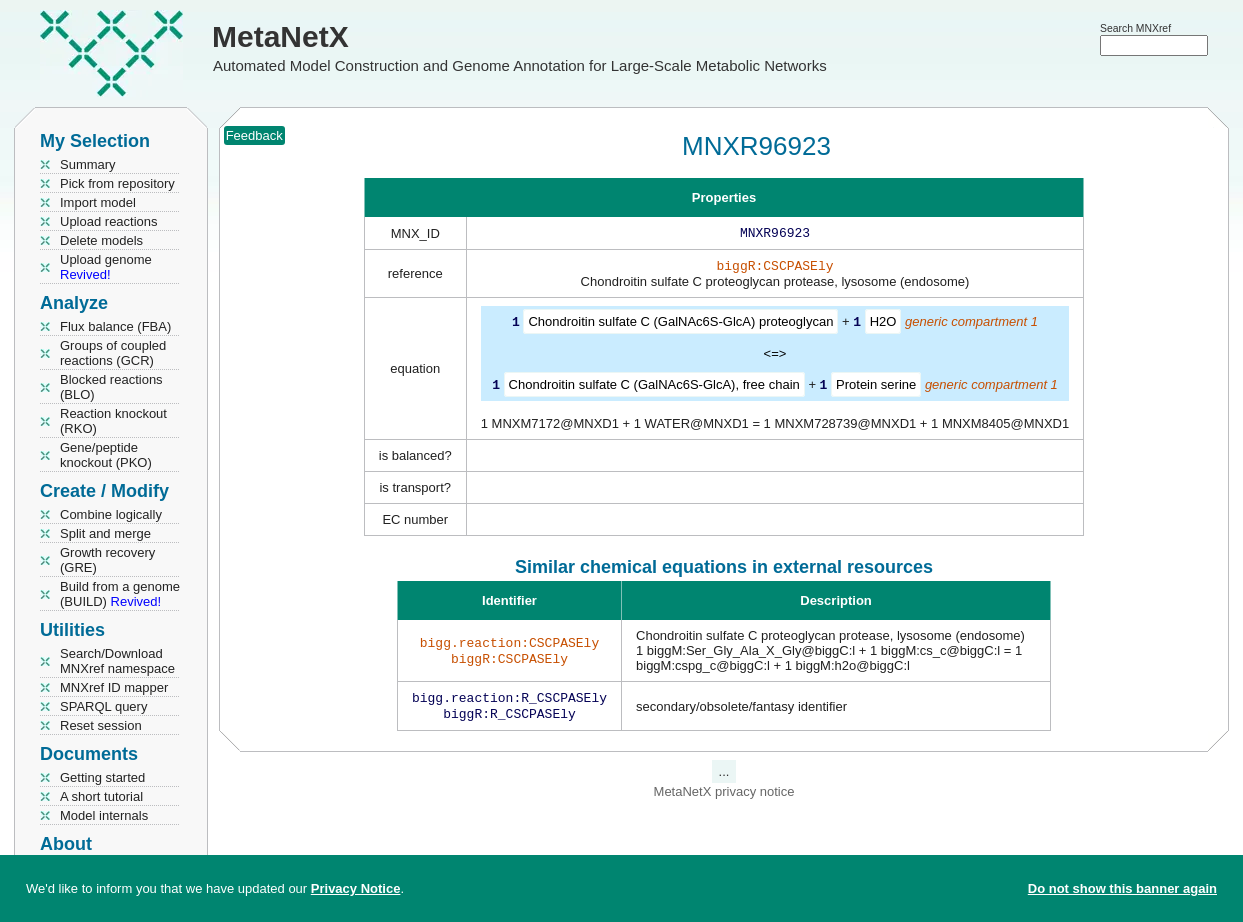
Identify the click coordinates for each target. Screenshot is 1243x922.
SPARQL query (103, 706)
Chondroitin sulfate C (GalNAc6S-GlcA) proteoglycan (680, 325)
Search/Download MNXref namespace (117, 661)
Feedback (254, 135)
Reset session (101, 725)
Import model (98, 202)
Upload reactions (109, 221)
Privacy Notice (356, 888)
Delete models (101, 240)
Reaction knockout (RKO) (113, 421)
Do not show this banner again (1122, 888)
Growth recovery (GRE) (107, 560)
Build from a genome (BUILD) (120, 594)
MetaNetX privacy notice (724, 797)
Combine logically (111, 514)
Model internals (104, 815)
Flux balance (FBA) (115, 326)
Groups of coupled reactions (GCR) (113, 353)
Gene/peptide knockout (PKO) (106, 455)
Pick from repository (117, 183)
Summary (88, 164)
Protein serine (876, 387)
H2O (883, 325)
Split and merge (105, 533)
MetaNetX (280, 36)
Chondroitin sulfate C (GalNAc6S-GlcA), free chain (654, 387)
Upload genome (106, 267)
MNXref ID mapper (114, 687)
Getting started (102, 777)
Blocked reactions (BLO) (111, 387)
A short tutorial (101, 796)
